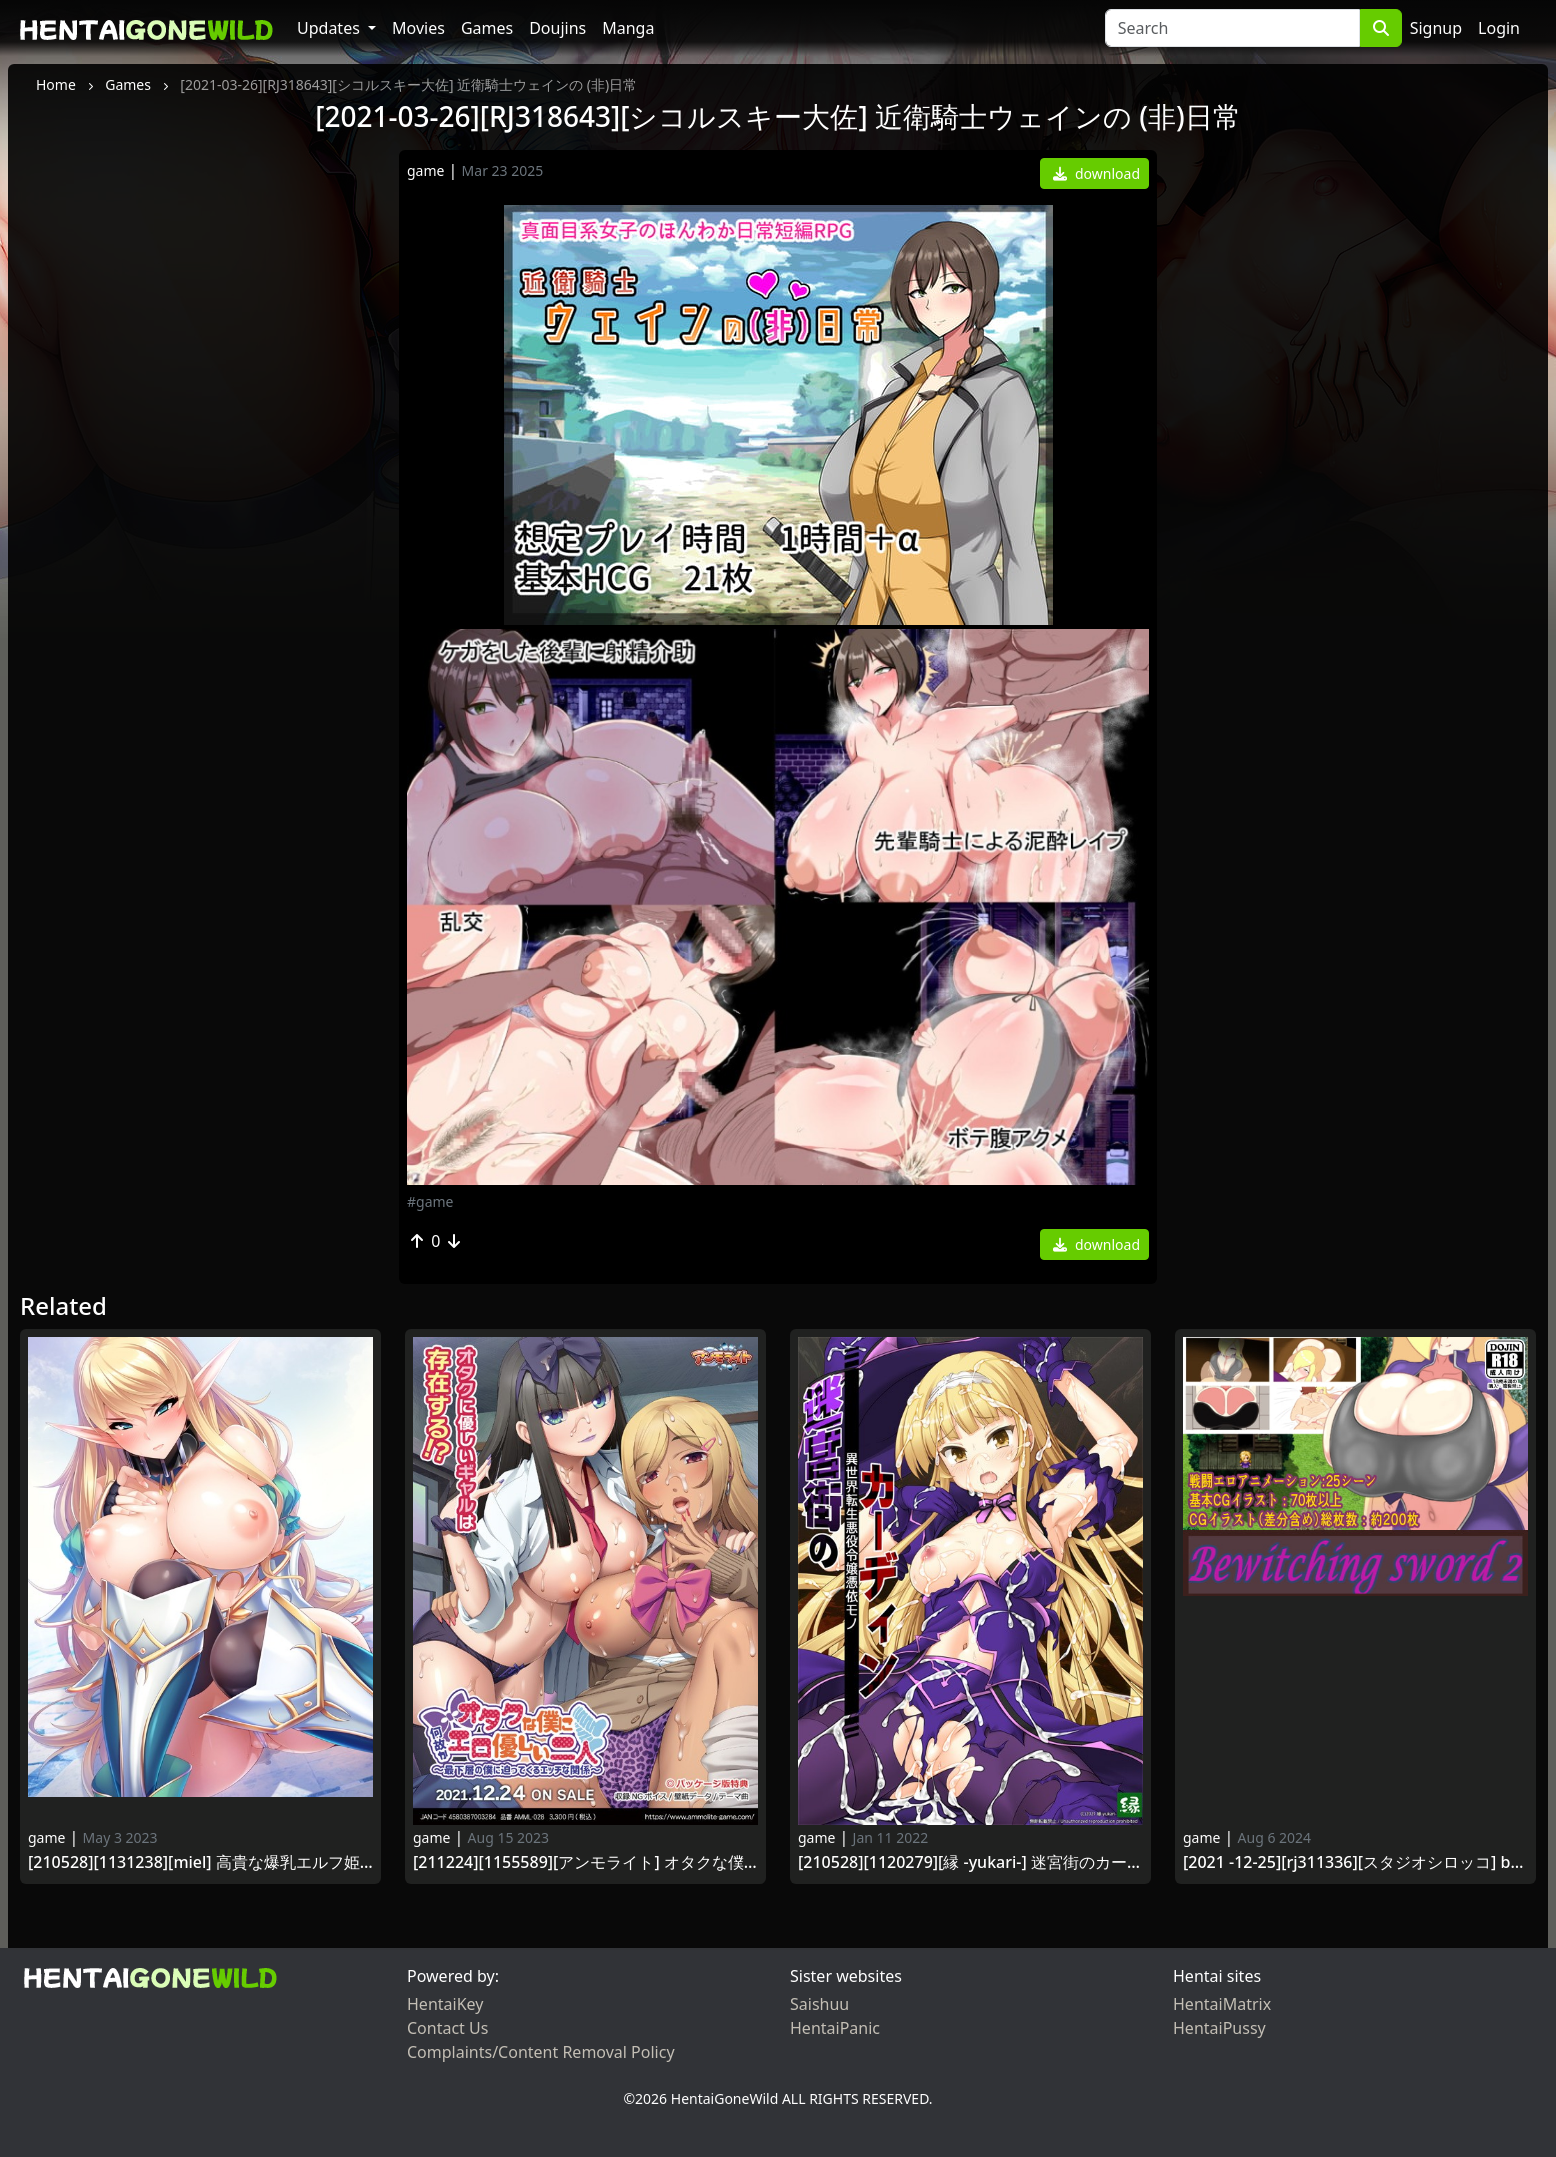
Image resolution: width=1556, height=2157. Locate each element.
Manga (628, 28)
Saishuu (819, 2004)
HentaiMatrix (1222, 2004)
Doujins (557, 28)
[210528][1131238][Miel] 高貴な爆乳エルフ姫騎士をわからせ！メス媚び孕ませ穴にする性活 (200, 1862)
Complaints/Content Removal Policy (541, 2052)
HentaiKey (445, 2004)
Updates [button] (330, 28)
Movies (418, 28)
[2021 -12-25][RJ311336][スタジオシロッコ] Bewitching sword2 (1355, 1862)
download (1096, 173)
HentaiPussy (1219, 2028)
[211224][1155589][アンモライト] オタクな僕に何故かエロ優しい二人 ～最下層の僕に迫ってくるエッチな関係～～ (585, 1862)
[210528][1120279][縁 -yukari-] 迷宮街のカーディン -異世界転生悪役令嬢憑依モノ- (970, 1862)
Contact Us (447, 2028)
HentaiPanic (835, 2028)
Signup (1436, 28)
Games (487, 28)
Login (1499, 28)
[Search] (1232, 28)
